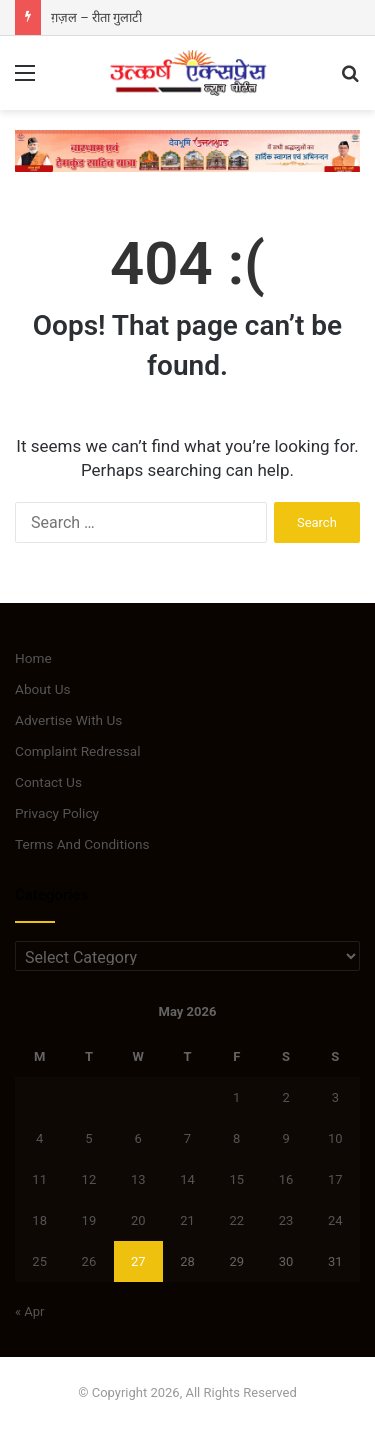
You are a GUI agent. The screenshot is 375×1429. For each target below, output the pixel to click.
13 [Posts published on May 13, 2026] (138, 1179)
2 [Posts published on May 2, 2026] (285, 1097)
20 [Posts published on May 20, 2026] (138, 1220)
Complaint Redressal (78, 751)
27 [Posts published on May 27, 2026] (138, 1261)
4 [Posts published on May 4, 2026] (39, 1138)
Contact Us (48, 782)
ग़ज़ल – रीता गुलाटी (96, 17)
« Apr (30, 1311)
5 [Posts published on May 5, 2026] (88, 1138)
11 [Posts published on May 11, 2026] (39, 1179)
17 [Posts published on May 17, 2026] (335, 1179)
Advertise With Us (68, 720)
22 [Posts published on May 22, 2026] (236, 1220)
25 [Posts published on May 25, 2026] (39, 1261)
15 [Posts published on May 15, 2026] (236, 1179)
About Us (43, 689)
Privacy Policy (57, 813)
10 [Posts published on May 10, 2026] (335, 1138)
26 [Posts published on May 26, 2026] (89, 1261)
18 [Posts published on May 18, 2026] (39, 1220)
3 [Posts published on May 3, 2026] (335, 1097)
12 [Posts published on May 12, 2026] (89, 1179)
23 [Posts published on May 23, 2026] (286, 1220)
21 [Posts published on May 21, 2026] (187, 1220)
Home (33, 658)
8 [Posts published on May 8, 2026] (236, 1138)
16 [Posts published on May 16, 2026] (286, 1179)
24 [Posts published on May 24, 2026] (335, 1220)
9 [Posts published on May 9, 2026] (285, 1138)
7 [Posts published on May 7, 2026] (187, 1138)
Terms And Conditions (82, 844)
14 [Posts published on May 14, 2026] (187, 1179)
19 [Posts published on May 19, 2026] (89, 1220)
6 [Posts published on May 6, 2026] (138, 1138)
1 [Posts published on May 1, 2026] (236, 1097)
